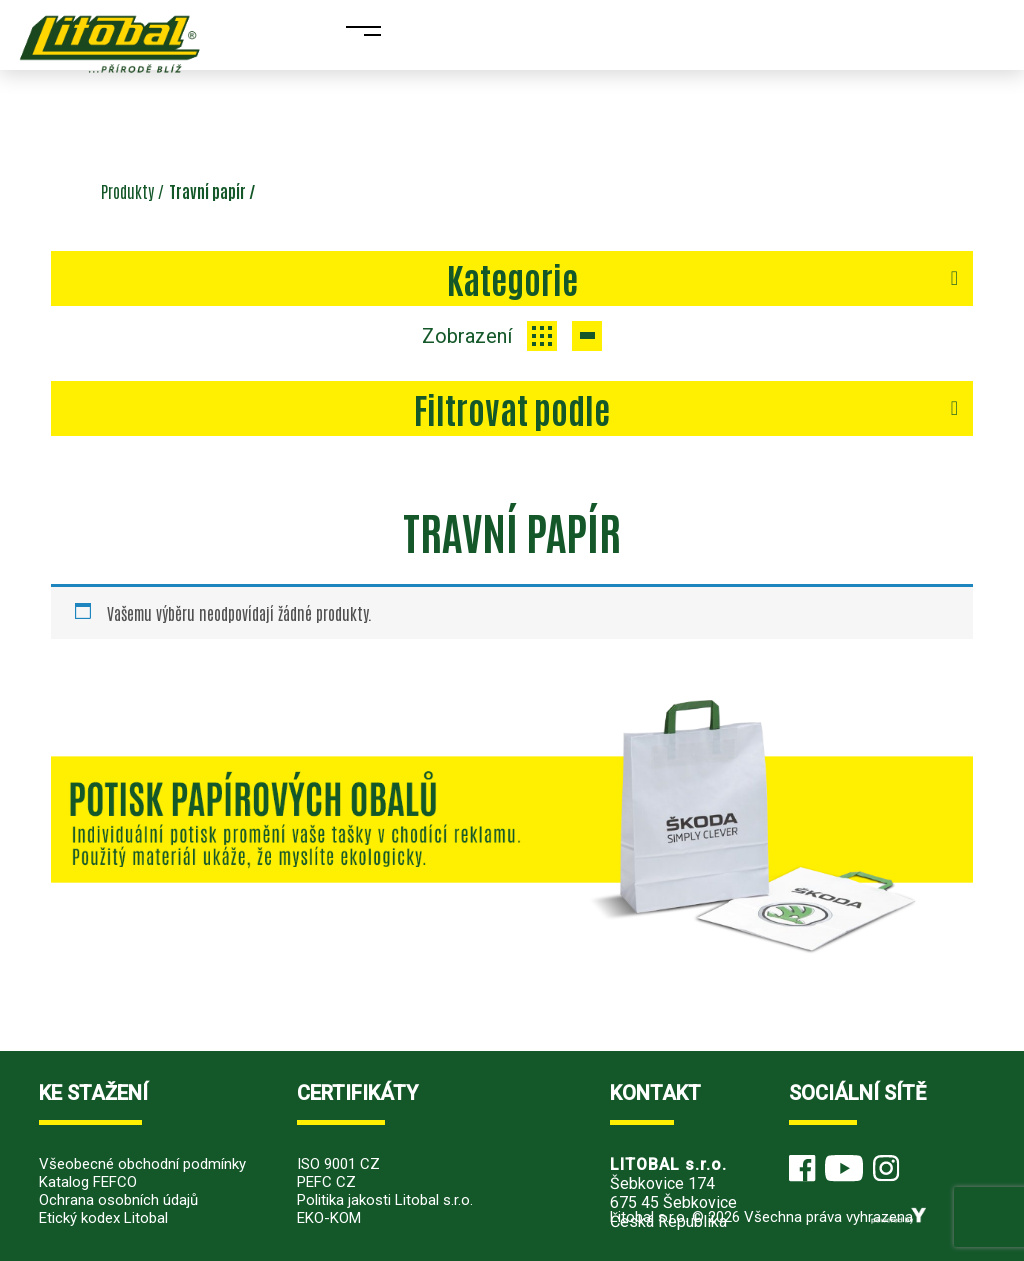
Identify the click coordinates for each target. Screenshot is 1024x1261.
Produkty (127, 191)
